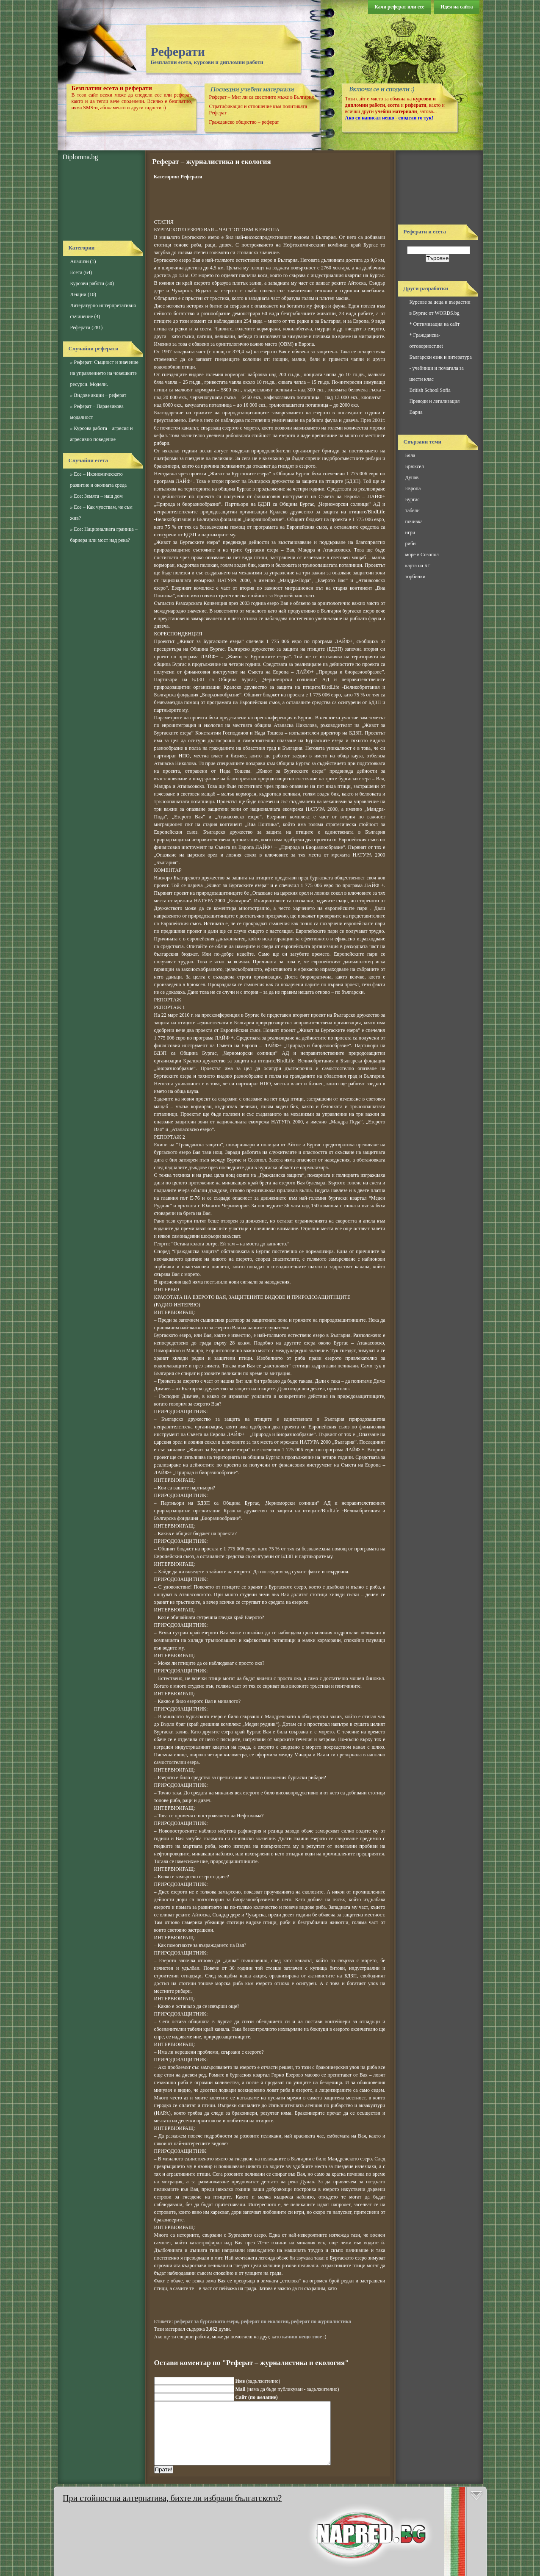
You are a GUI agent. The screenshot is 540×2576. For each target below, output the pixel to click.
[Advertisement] (101, 201)
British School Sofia (430, 390)
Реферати (178, 51)
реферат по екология (264, 2321)
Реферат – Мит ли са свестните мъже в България (261, 97)
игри (410, 532)
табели (412, 510)
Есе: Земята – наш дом (98, 496)
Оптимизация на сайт (436, 324)
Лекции (78, 294)
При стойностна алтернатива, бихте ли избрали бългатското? (172, 2498)
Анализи (79, 261)
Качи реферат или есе (399, 7)
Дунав (412, 477)
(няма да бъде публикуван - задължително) (287, 2389)
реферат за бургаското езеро (206, 2321)
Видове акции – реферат (100, 395)
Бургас (412, 499)
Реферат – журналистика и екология (211, 162)
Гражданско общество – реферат (244, 122)
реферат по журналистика (321, 2321)
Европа (413, 488)
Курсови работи (87, 283)
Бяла (410, 455)
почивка (414, 521)
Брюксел (414, 466)
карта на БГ (417, 565)
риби (410, 543)
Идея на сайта (456, 7)
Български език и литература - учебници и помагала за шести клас (441, 368)
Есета (76, 272)
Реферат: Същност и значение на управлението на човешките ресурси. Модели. (104, 373)
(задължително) (257, 2381)
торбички (415, 577)
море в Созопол (422, 554)
